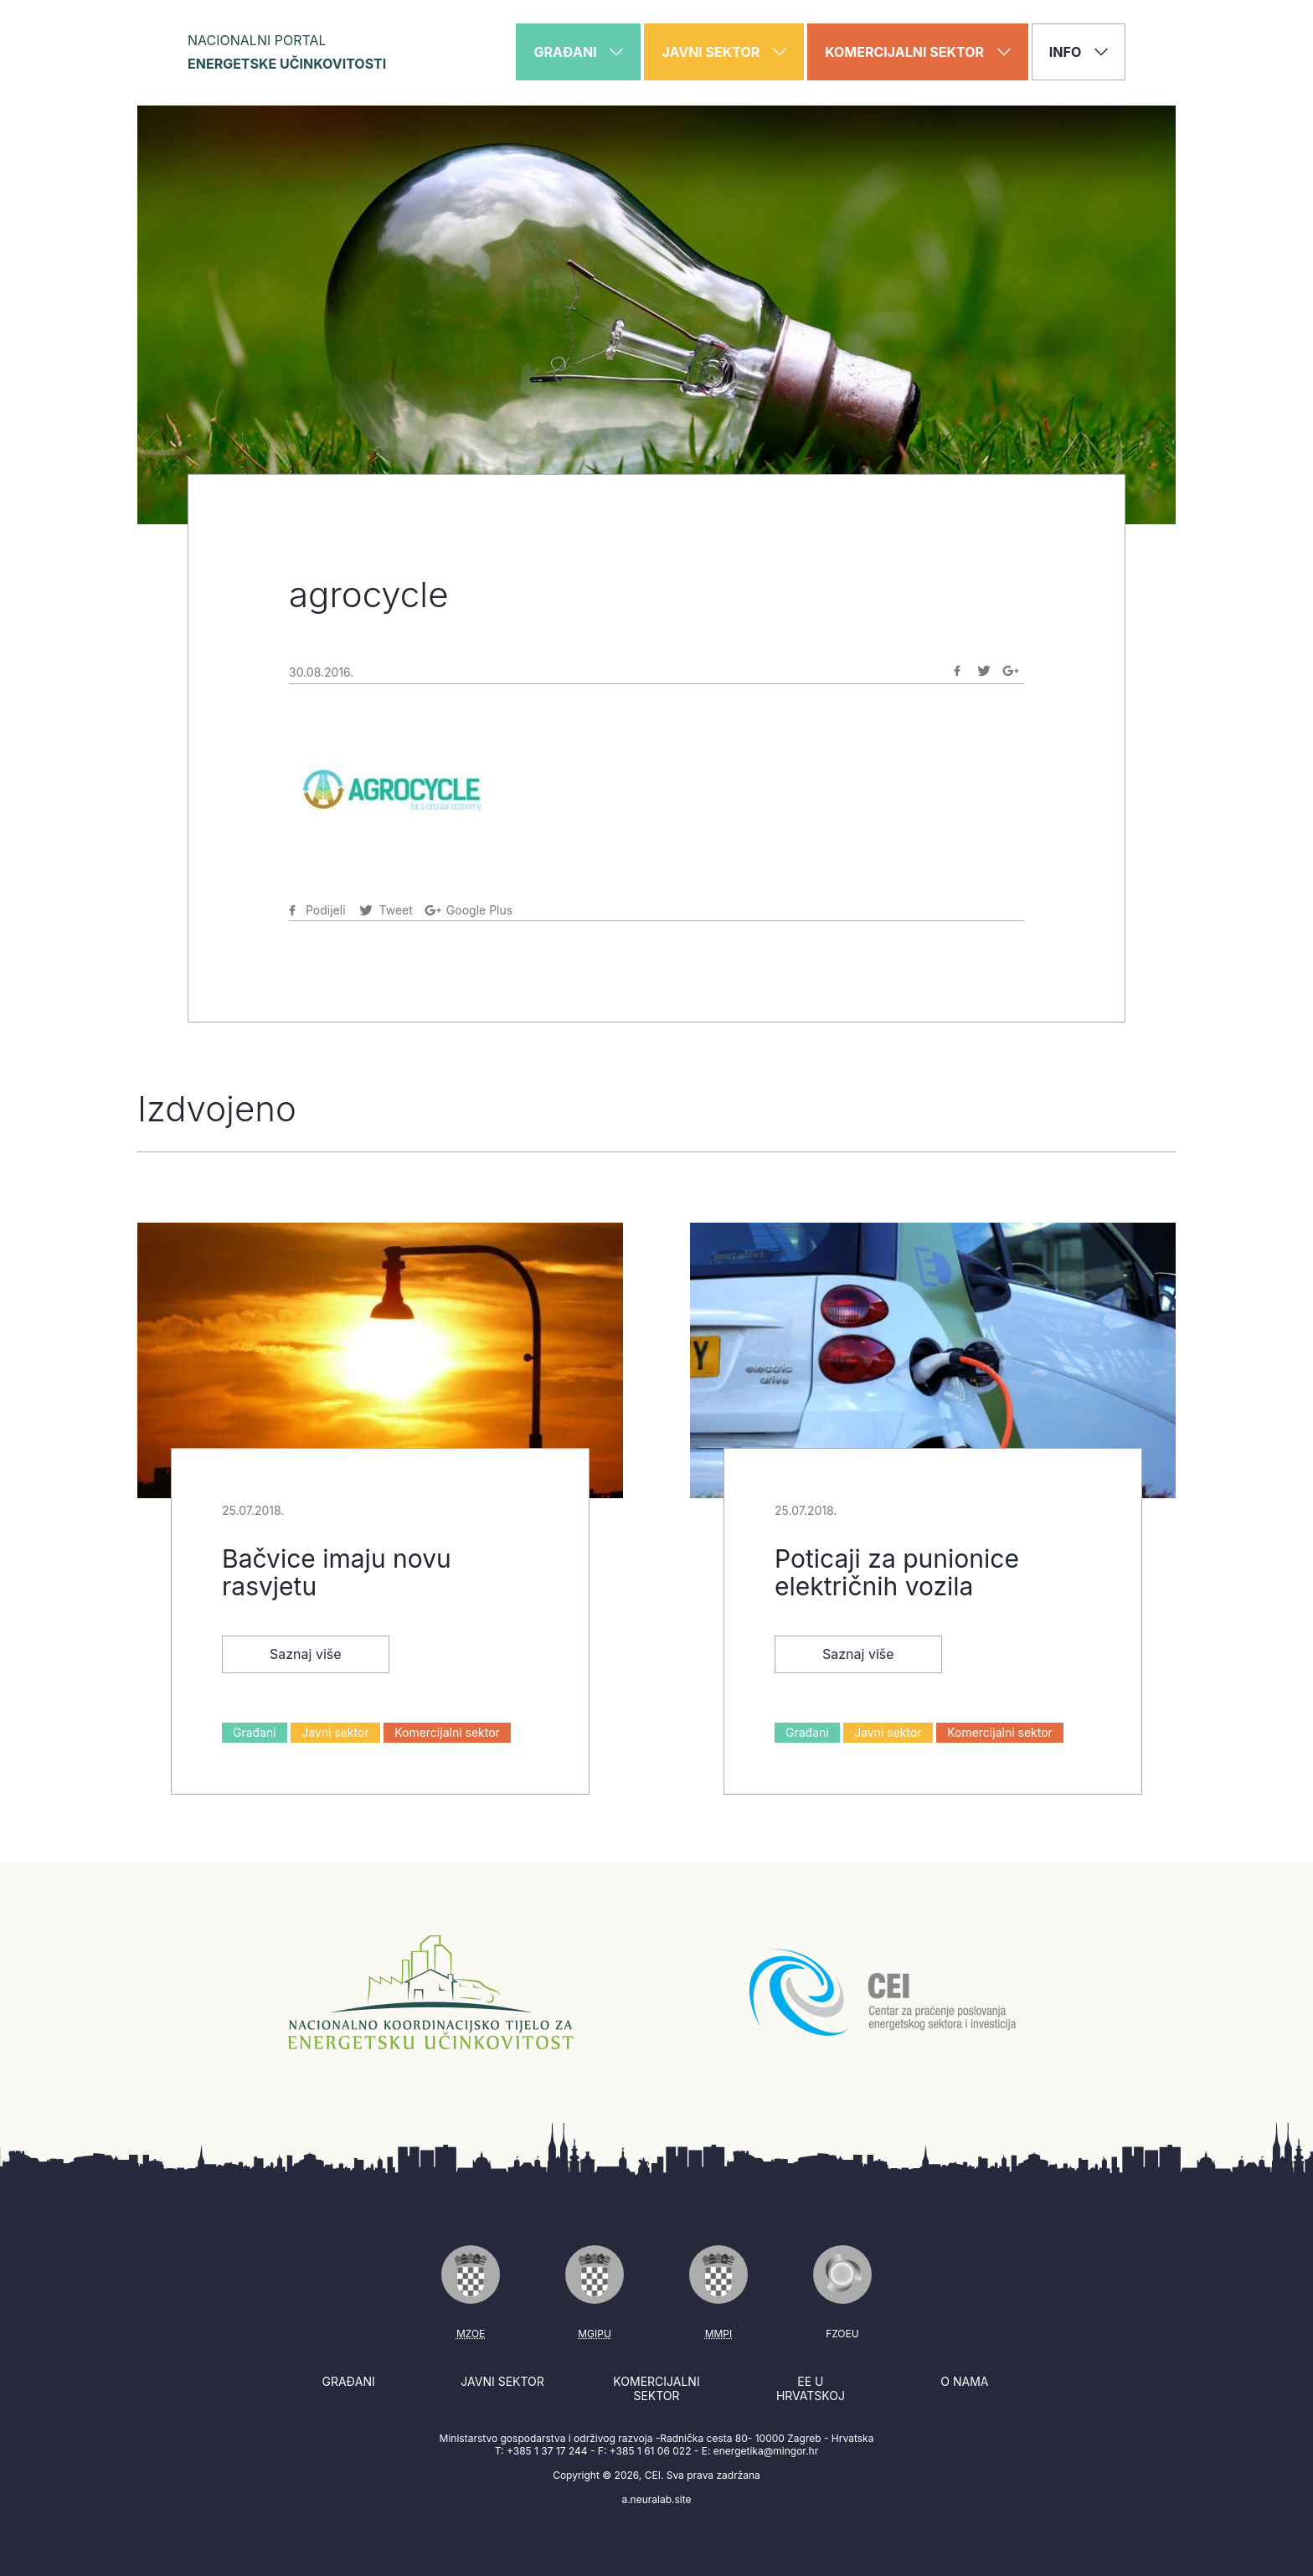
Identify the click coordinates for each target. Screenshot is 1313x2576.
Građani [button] (578, 52)
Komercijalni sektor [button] (918, 52)
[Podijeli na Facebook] (957, 671)
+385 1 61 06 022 (651, 2451)
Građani (254, 1732)
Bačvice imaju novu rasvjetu (336, 1572)
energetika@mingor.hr (765, 2451)
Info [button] (1078, 52)
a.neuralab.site (656, 2499)
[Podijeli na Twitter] (984, 671)
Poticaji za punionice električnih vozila (897, 1572)
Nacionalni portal (287, 52)
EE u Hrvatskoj (810, 2388)
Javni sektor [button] (724, 52)
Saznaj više (306, 1654)
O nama (964, 2381)
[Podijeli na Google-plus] (1010, 671)
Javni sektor (334, 1732)
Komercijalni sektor (447, 1732)
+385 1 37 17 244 (547, 2451)
